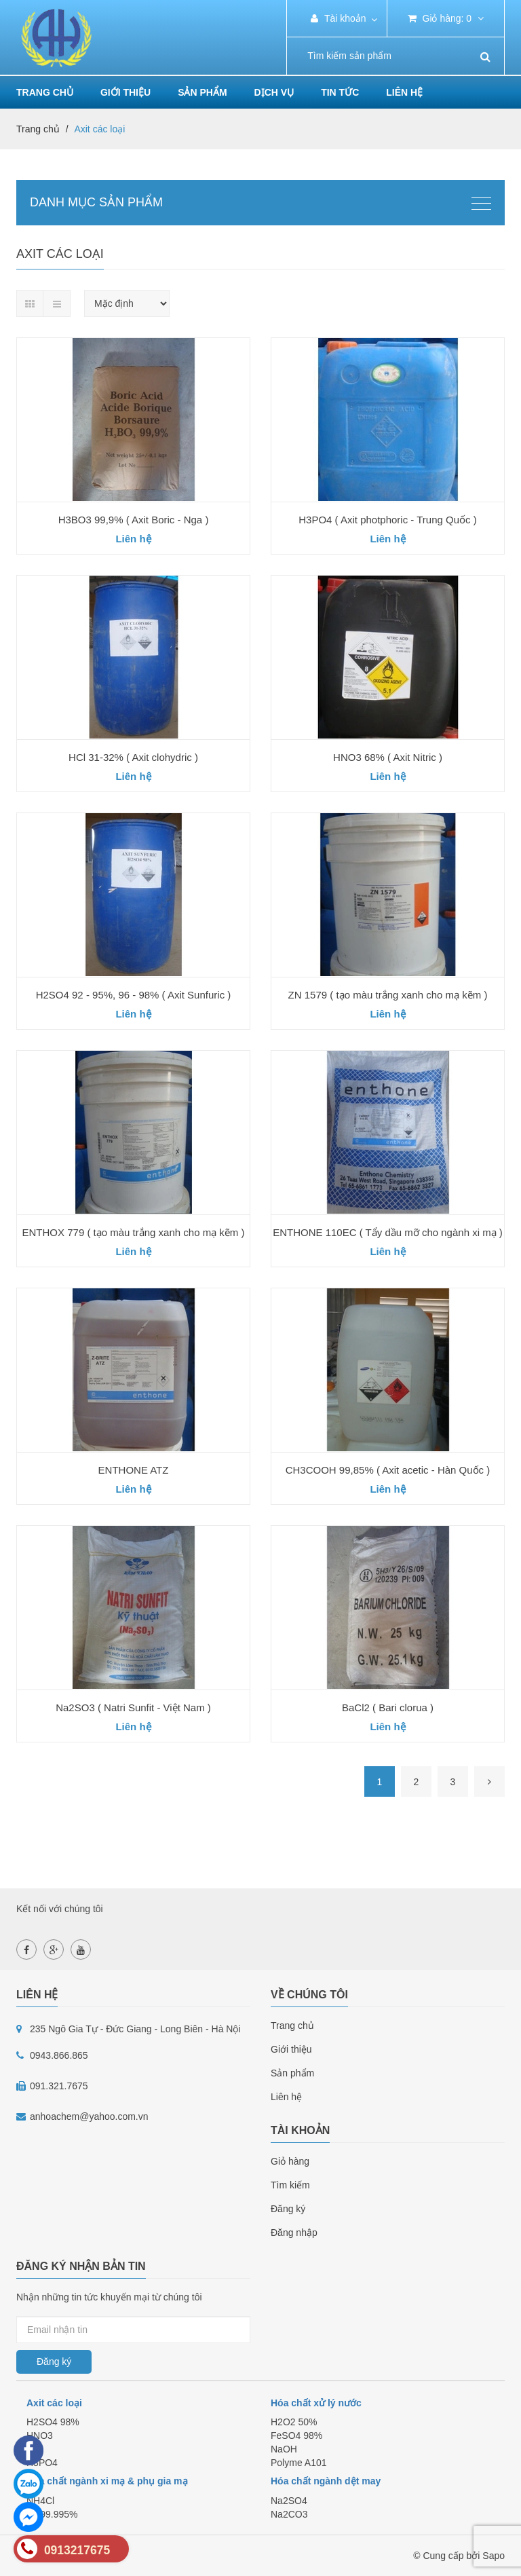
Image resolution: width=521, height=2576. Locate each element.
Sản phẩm (292, 2073)
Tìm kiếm (290, 2185)
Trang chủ (44, 92)
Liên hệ (404, 92)
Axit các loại (54, 2402)
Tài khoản (338, 18)
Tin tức (340, 92)
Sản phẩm (202, 92)
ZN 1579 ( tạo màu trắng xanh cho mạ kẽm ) (388, 995)
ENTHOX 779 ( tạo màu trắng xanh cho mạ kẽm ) (133, 1232)
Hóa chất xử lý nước (316, 2402)
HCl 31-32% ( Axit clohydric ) (133, 757)
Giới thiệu (125, 92)
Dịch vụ (274, 92)
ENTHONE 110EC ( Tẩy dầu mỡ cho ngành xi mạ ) (388, 1232)
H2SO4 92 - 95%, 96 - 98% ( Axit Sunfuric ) (133, 995)
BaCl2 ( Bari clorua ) (387, 1707)
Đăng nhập (294, 2232)
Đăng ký (288, 2208)
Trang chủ (292, 2025)
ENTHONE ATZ (133, 1470)
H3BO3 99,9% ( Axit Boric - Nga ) (133, 519)
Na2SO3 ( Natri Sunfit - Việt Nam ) (133, 1707)
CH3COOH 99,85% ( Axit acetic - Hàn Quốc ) (388, 1470)
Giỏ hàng (290, 2161)
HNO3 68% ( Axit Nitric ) (387, 757)
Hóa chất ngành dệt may (326, 2481)
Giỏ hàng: (446, 18)
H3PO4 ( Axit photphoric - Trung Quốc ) (387, 519)
